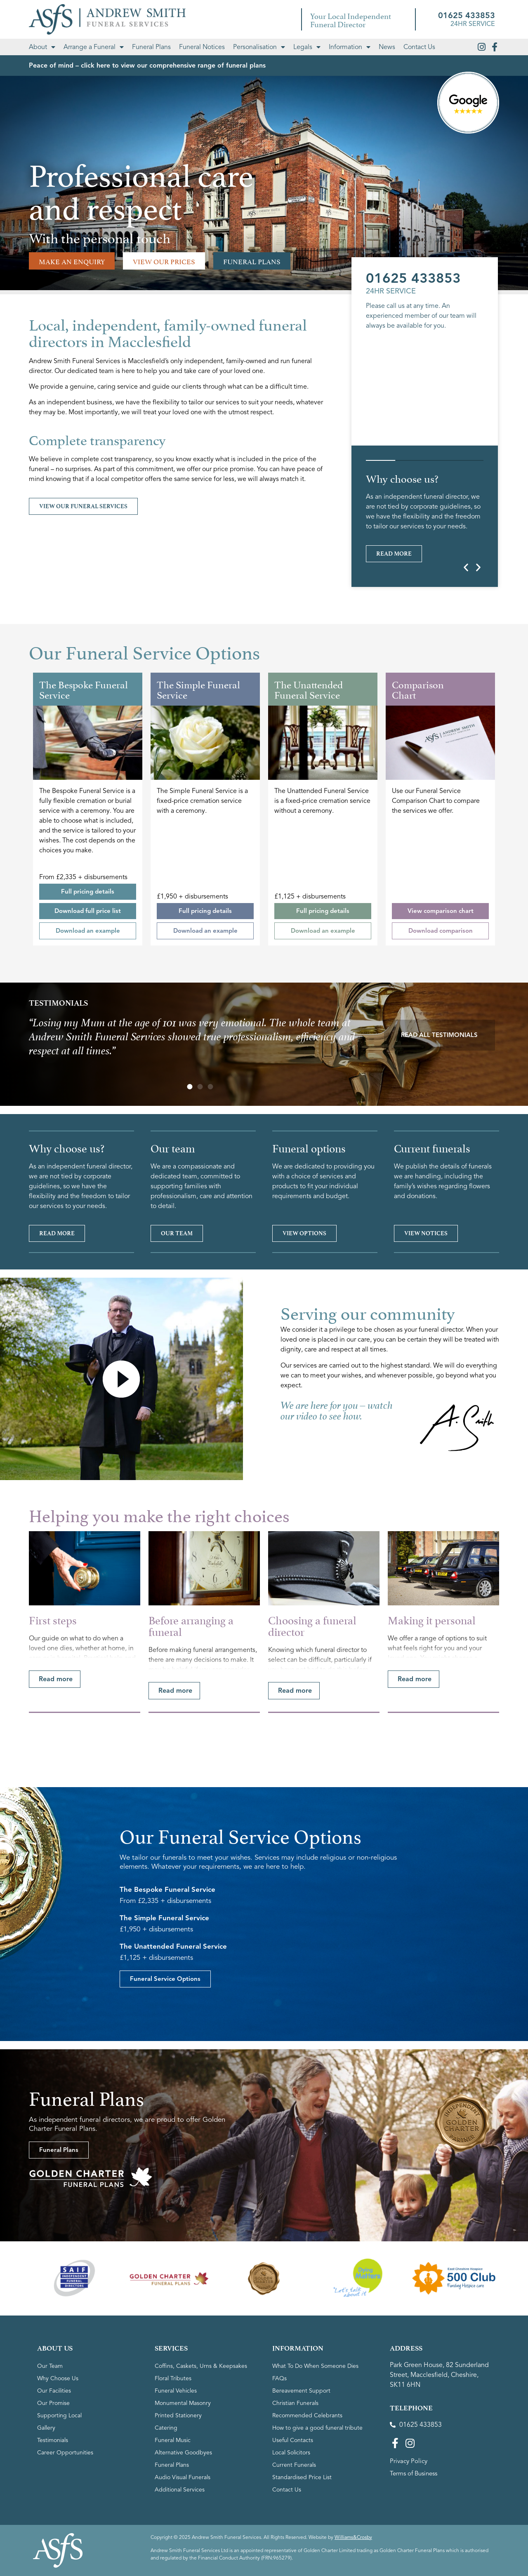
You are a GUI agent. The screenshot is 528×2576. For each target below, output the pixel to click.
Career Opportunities (65, 2534)
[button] (466, 567)
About (42, 47)
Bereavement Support (301, 2473)
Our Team (50, 2448)
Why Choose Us (57, 2460)
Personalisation (259, 47)
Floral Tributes (173, 2460)
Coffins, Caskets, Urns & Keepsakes (201, 2448)
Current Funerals (294, 2547)
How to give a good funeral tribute (317, 2510)
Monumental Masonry (183, 2485)
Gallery (46, 2510)
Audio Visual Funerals (182, 2559)
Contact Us (419, 47)
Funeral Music (173, 2522)
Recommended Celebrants (307, 2497)
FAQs (279, 2460)
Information (349, 47)
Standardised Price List (302, 2559)
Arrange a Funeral (94, 47)
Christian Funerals (295, 2485)
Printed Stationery (178, 2497)
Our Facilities (54, 2473)
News (387, 47)
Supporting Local (59, 2497)
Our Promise (53, 2485)
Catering (166, 2510)
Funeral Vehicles (176, 2473)
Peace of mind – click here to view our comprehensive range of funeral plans (147, 65)
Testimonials (52, 2522)
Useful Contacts (292, 2522)
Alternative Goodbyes (183, 2534)
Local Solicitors (291, 2534)
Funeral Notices (202, 47)
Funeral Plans (151, 47)
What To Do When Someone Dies (315, 2448)
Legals (307, 47)
